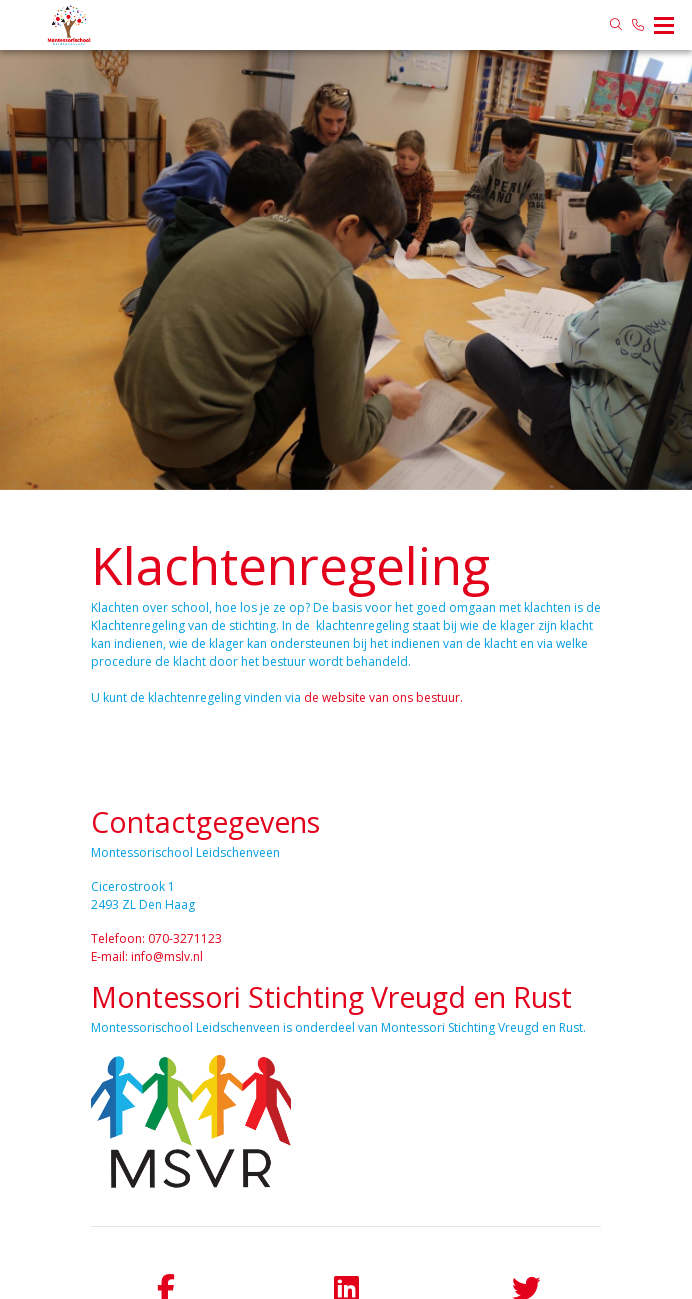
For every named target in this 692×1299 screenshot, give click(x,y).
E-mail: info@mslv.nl (147, 956)
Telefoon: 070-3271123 (156, 938)
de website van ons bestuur (382, 697)
